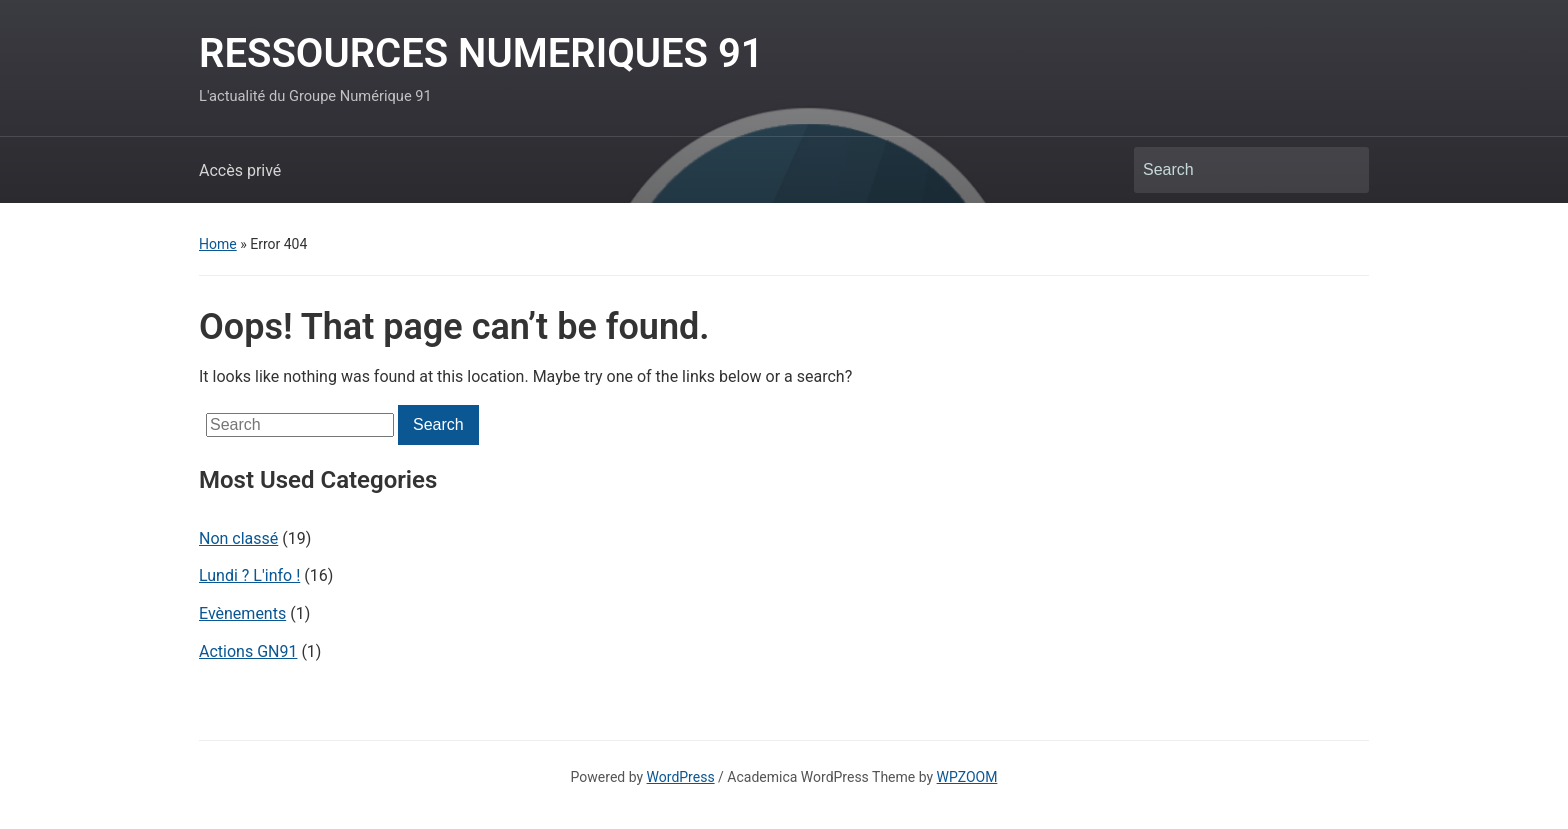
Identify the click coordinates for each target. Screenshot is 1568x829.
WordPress (681, 777)
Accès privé (240, 170)
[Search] (1233, 170)
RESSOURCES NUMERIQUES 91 (481, 53)
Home (218, 244)
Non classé (238, 538)
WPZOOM (967, 777)
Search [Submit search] (1344, 170)
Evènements (242, 613)
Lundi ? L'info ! (249, 575)
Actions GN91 (248, 651)
